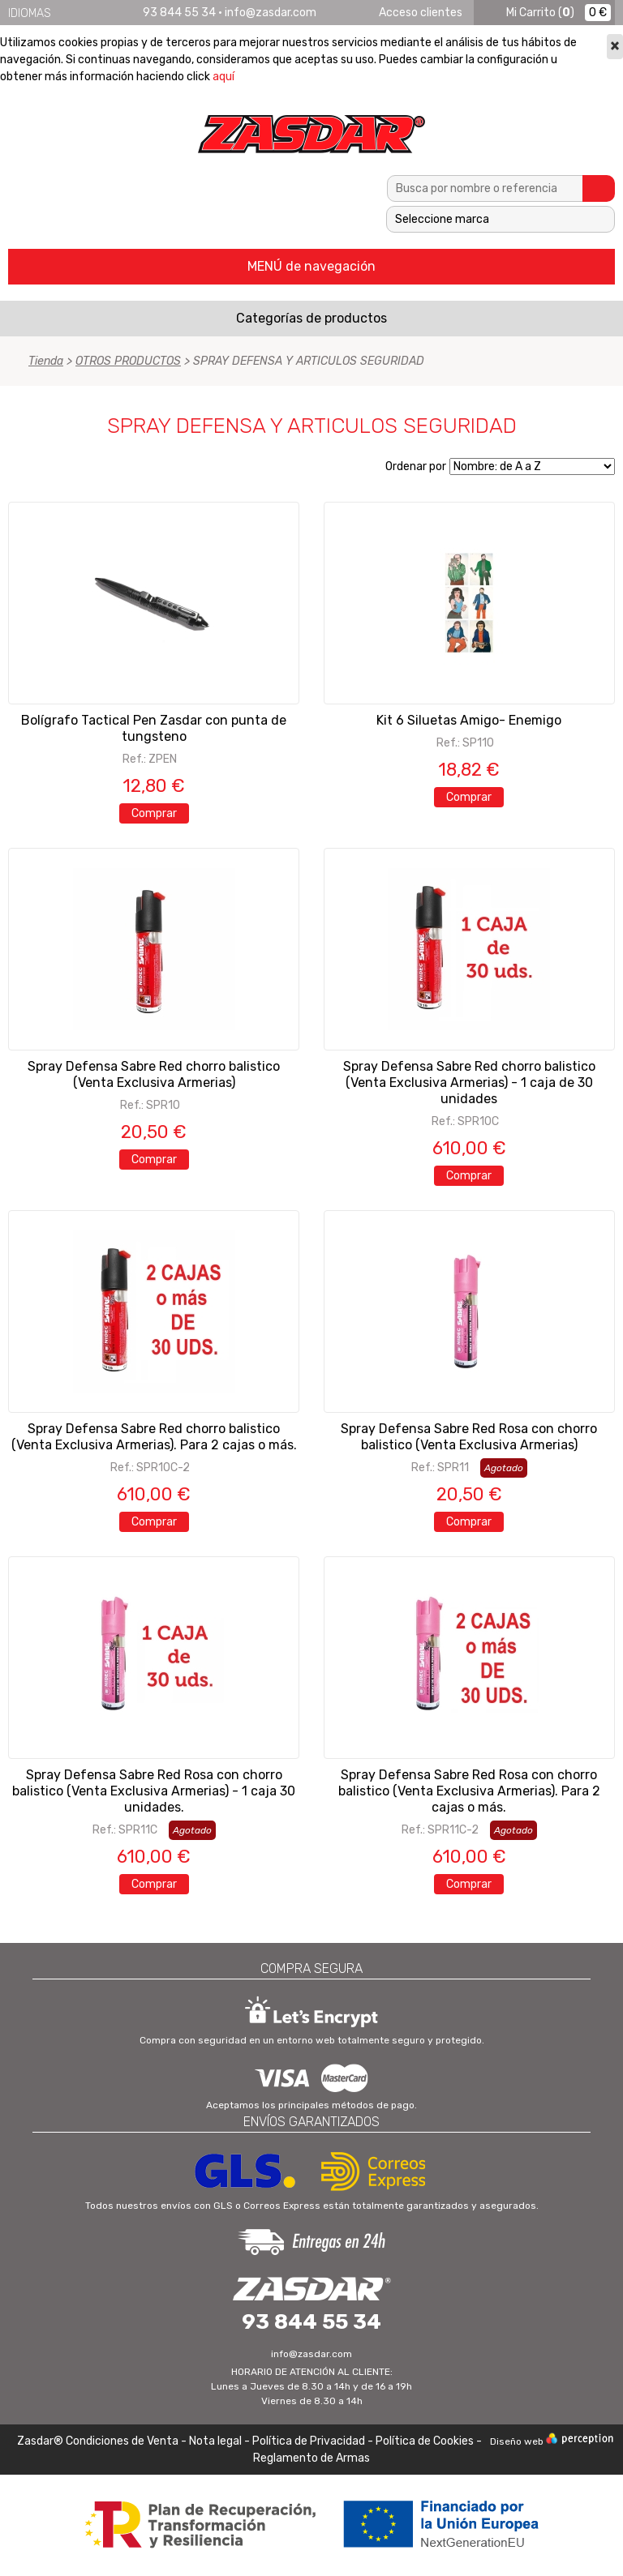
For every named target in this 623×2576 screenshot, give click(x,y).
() (540, 12)
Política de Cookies (425, 2441)
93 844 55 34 (179, 12)
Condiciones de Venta (122, 2441)
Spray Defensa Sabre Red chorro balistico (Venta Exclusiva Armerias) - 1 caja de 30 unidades (469, 1082)
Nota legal (216, 2441)
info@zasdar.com (270, 12)
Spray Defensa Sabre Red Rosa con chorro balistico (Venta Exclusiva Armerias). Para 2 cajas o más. (469, 1791)
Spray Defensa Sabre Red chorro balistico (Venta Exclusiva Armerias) (154, 1074)
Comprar (154, 813)
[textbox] (485, 188)
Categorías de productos (311, 318)
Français (105, 13)
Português (126, 13)
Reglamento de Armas (311, 2458)
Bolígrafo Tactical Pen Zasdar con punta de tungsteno (153, 728)
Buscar (598, 188)
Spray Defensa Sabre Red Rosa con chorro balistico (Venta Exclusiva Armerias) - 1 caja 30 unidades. (153, 1791)
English (84, 13)
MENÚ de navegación (311, 266)
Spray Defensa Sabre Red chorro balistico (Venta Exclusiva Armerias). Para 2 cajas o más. (154, 1437)
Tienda (45, 361)
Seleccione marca (442, 219)
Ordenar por (415, 466)
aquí (223, 76)
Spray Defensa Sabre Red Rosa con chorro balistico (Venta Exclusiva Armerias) (469, 1437)
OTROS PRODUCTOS (128, 361)
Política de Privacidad (308, 2441)
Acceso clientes (420, 12)
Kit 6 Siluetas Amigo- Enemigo (468, 720)
